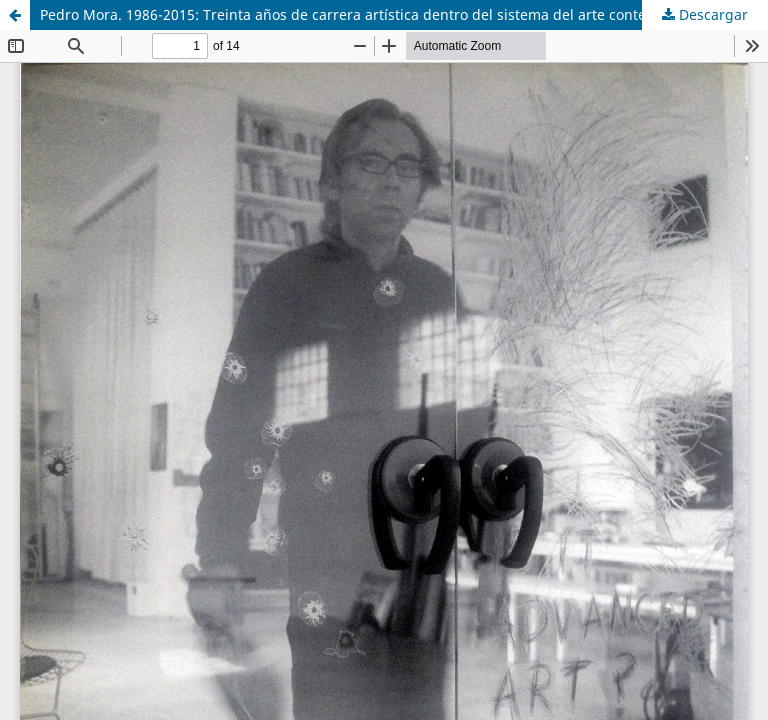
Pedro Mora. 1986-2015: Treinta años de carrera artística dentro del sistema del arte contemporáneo (377, 14)
